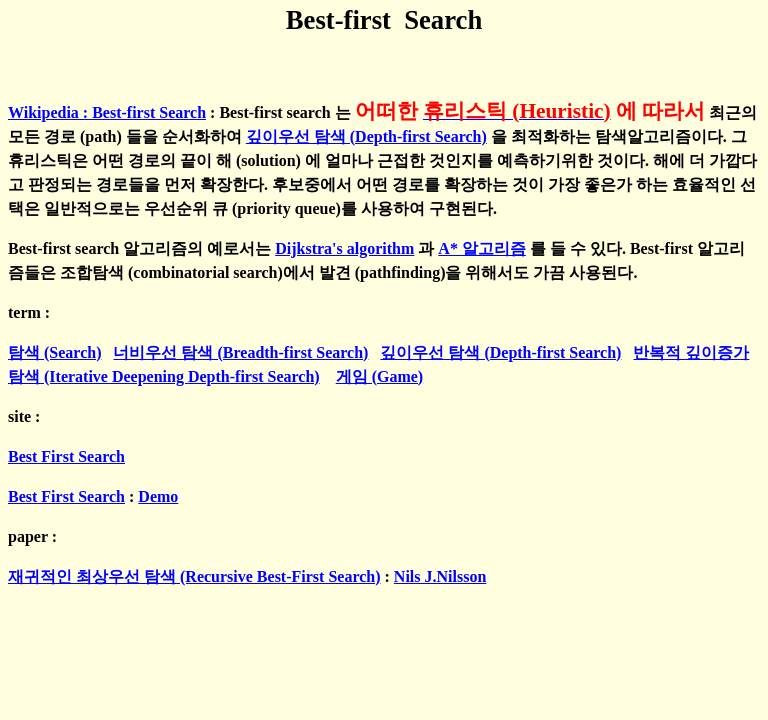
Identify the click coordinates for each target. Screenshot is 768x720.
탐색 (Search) (54, 352)
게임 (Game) (380, 376)
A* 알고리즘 (482, 248)
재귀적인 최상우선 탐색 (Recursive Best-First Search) (194, 576)
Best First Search (66, 456)
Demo (158, 496)
